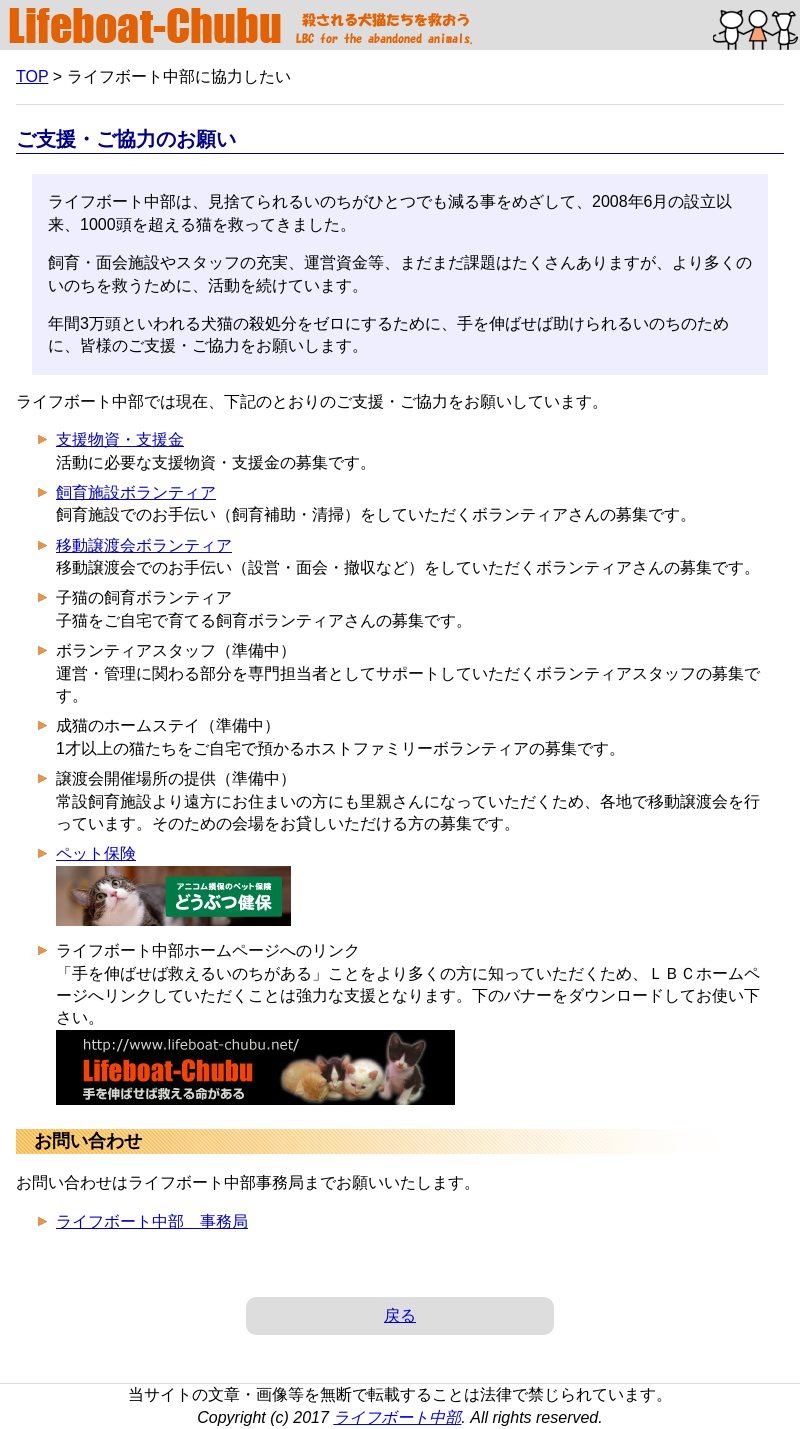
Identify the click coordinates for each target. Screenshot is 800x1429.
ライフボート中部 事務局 (152, 1221)
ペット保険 (96, 853)
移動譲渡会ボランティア (144, 545)
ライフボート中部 (397, 1417)
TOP (32, 76)
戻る (400, 1315)
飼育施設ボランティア (136, 492)
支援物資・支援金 (120, 439)
